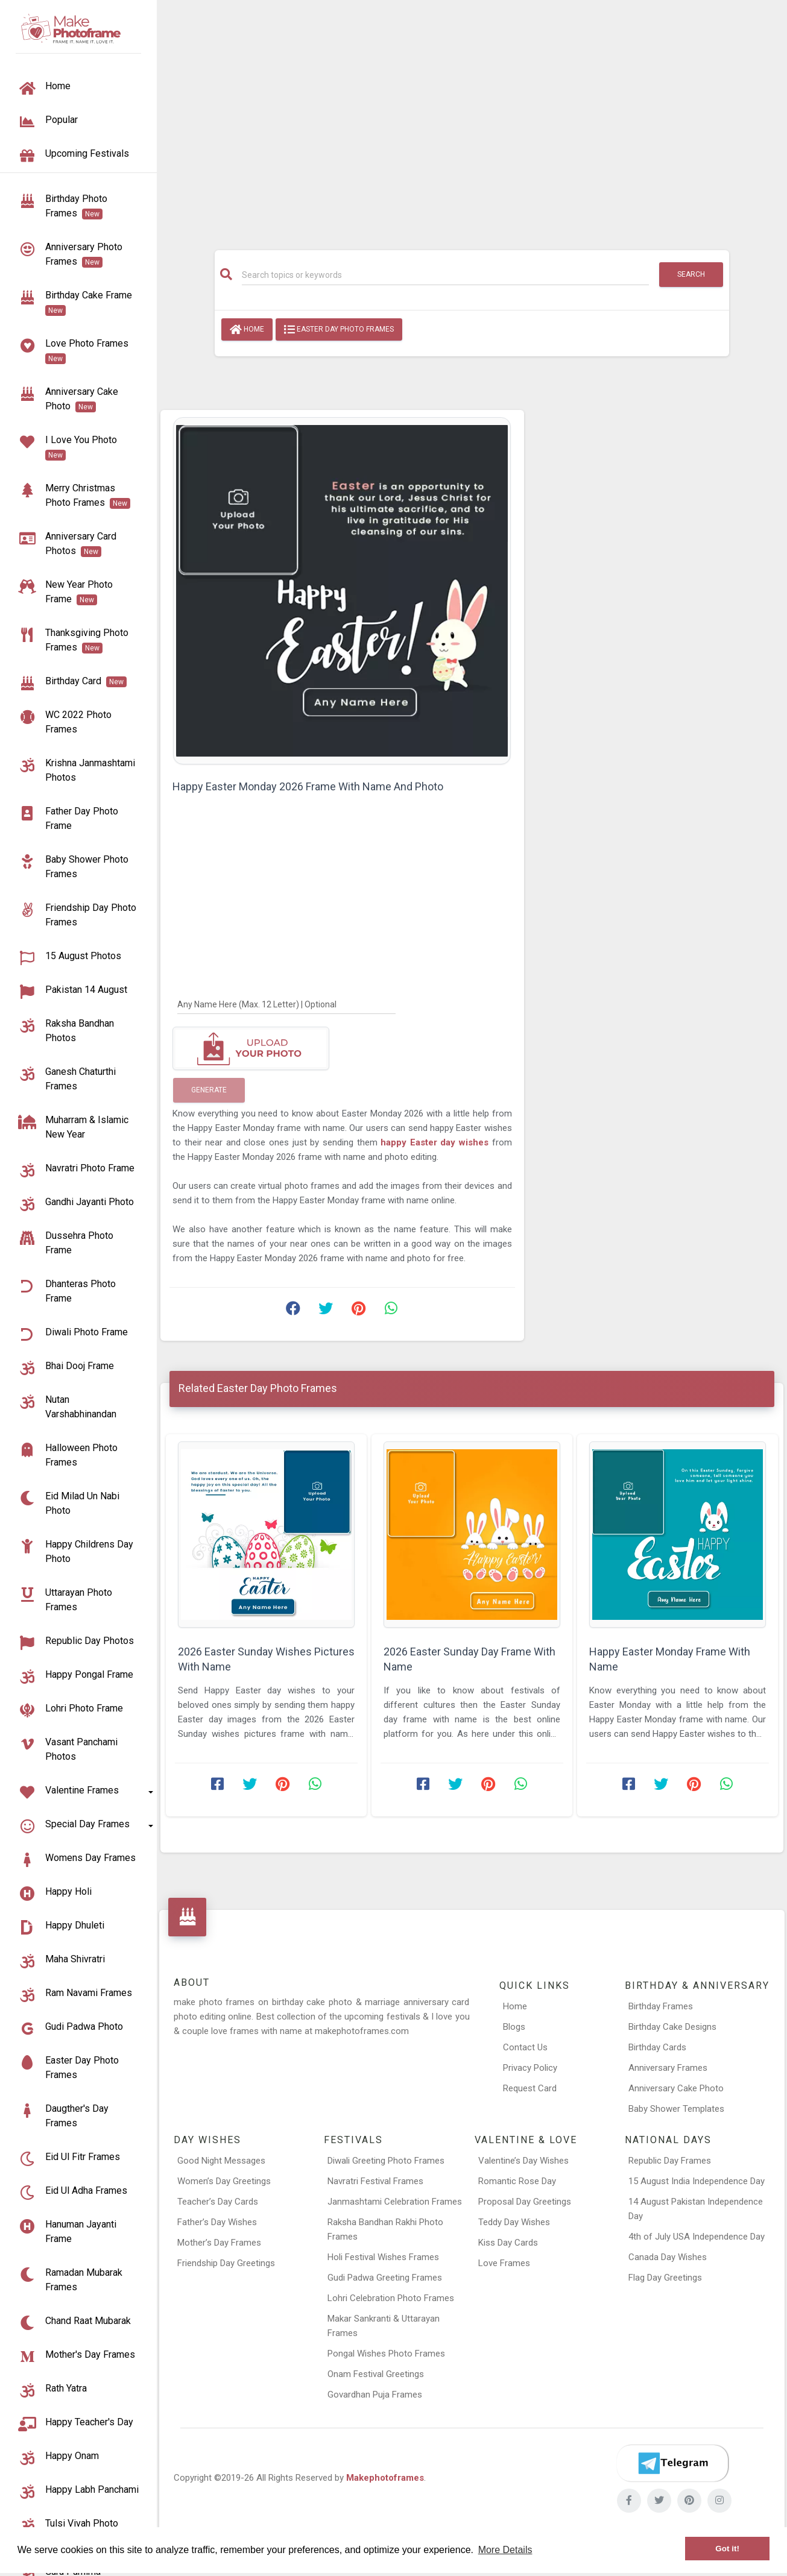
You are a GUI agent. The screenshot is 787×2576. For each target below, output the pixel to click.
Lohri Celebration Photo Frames (390, 2298)
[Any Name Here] (286, 1004)
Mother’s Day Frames (219, 2242)
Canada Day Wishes (667, 2257)
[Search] (445, 275)
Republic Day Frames (669, 2160)
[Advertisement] (471, 118)
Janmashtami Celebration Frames (394, 2201)
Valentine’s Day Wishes (523, 2160)
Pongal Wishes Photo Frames (386, 2353)
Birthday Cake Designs (672, 2026)
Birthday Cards (657, 2047)
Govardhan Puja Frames (374, 2394)
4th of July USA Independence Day (696, 2236)
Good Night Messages (221, 2160)
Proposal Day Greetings (524, 2201)
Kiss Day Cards (508, 2242)
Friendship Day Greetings (226, 2263)
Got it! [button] (727, 2548)
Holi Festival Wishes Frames (383, 2257)
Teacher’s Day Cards (217, 2201)
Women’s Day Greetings (224, 2181)
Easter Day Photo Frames (339, 329)
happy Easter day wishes (436, 1142)
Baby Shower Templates (676, 2108)
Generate (209, 1090)
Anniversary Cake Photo (676, 2088)
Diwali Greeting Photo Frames (385, 2160)
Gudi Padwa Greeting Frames (384, 2277)
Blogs (514, 2026)
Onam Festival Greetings (375, 2374)
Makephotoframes (385, 2477)
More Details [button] (505, 2550)
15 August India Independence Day (696, 2181)
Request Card (530, 2088)
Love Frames (504, 2263)
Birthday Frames (660, 2006)
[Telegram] (672, 2463)
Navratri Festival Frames (375, 2181)
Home (247, 329)
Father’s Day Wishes (217, 2222)
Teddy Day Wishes (514, 2222)
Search (691, 274)
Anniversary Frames (667, 2067)
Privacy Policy (530, 2067)
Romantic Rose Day (517, 2181)
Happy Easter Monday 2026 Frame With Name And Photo (307, 786)
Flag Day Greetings (665, 2277)
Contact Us (525, 2047)
